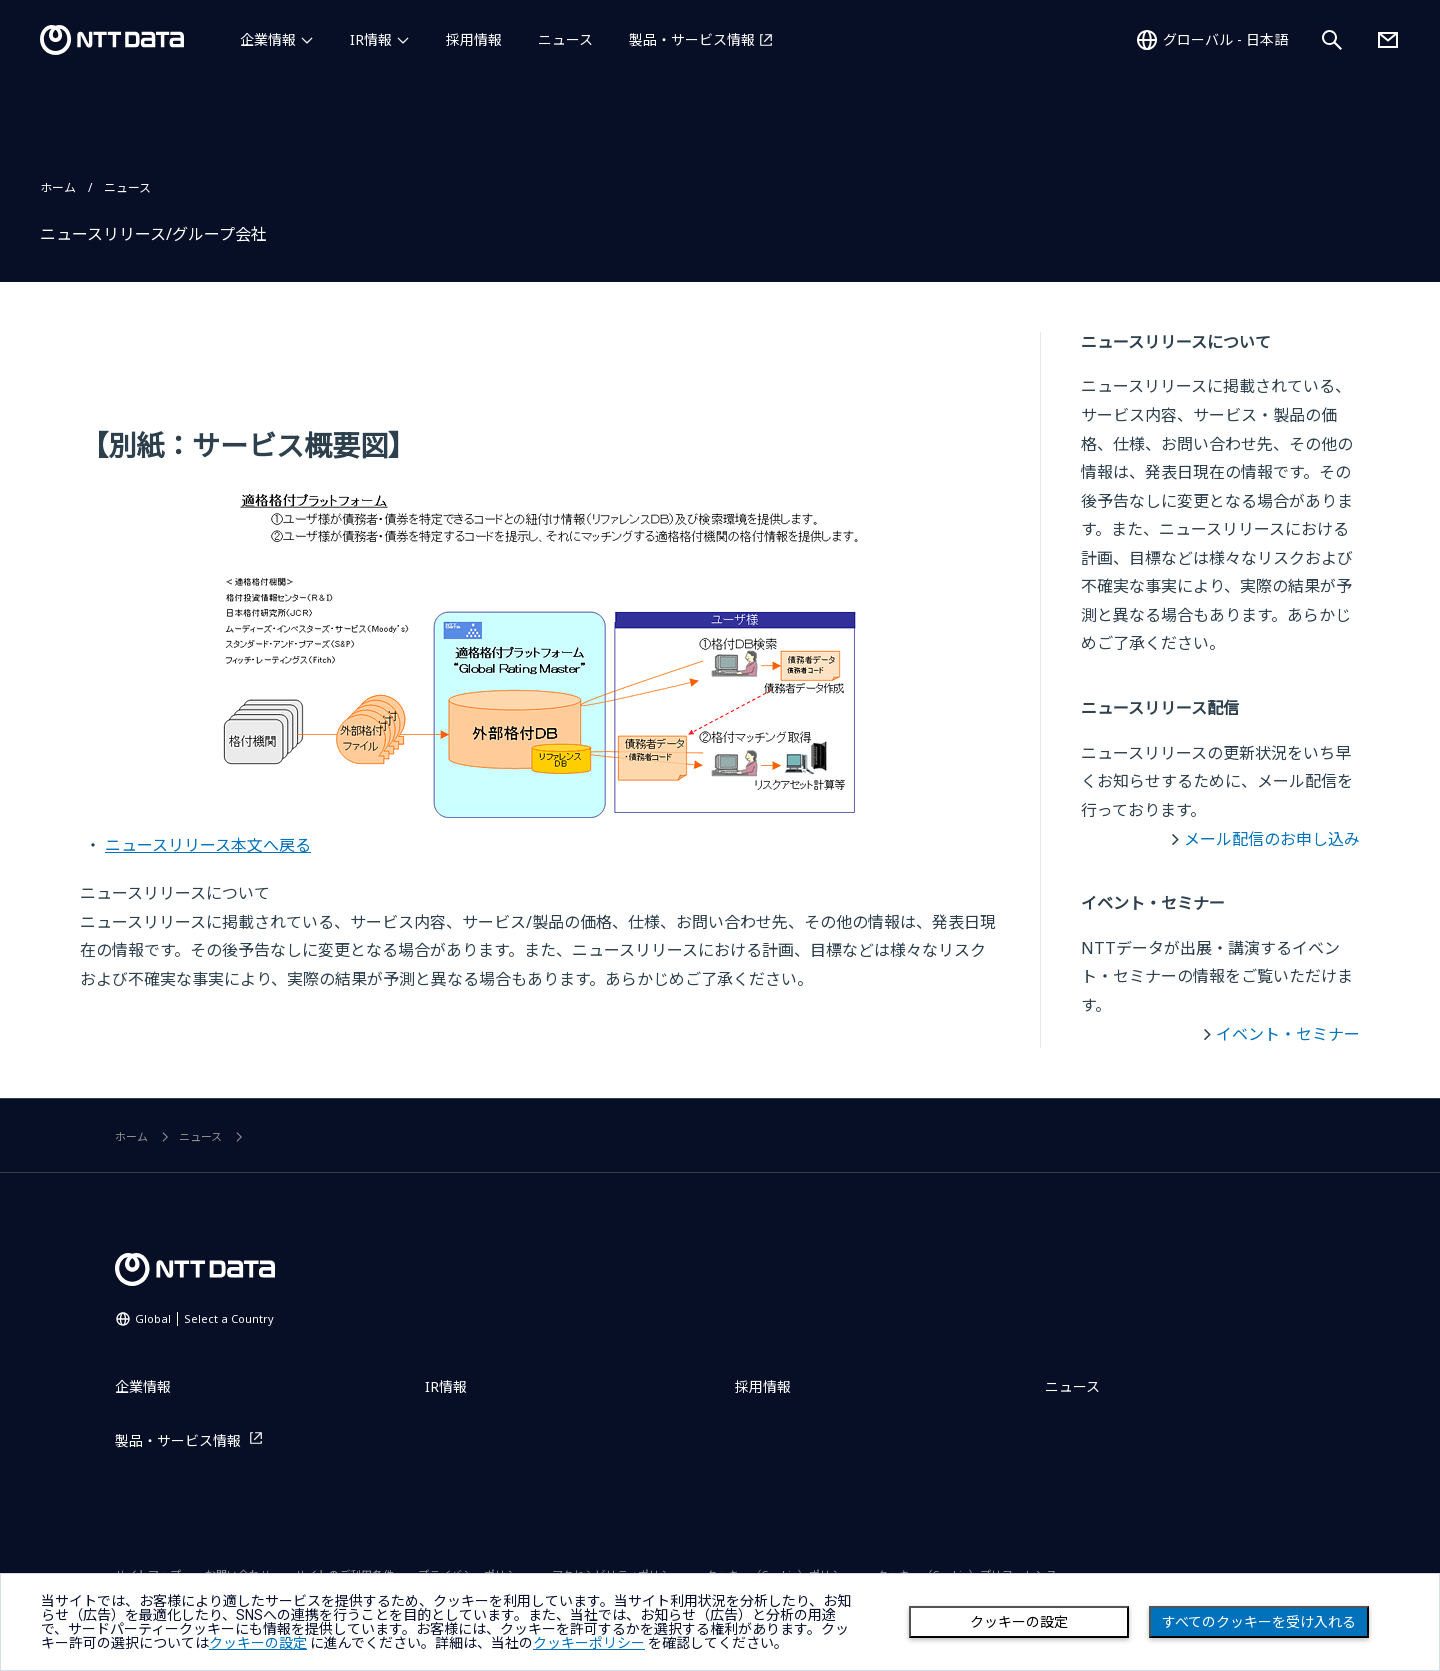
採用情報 (474, 39)
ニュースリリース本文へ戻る (208, 845)
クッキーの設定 (1019, 1622)
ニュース (565, 39)
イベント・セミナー (1288, 1034)
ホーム (58, 187)
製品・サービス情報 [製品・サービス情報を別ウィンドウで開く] (692, 39)
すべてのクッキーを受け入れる (1259, 1622)
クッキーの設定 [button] (258, 1643)
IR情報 (371, 39)
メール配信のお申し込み (1272, 839)
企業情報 (268, 39)
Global (204, 1318)
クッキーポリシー (589, 1643)
